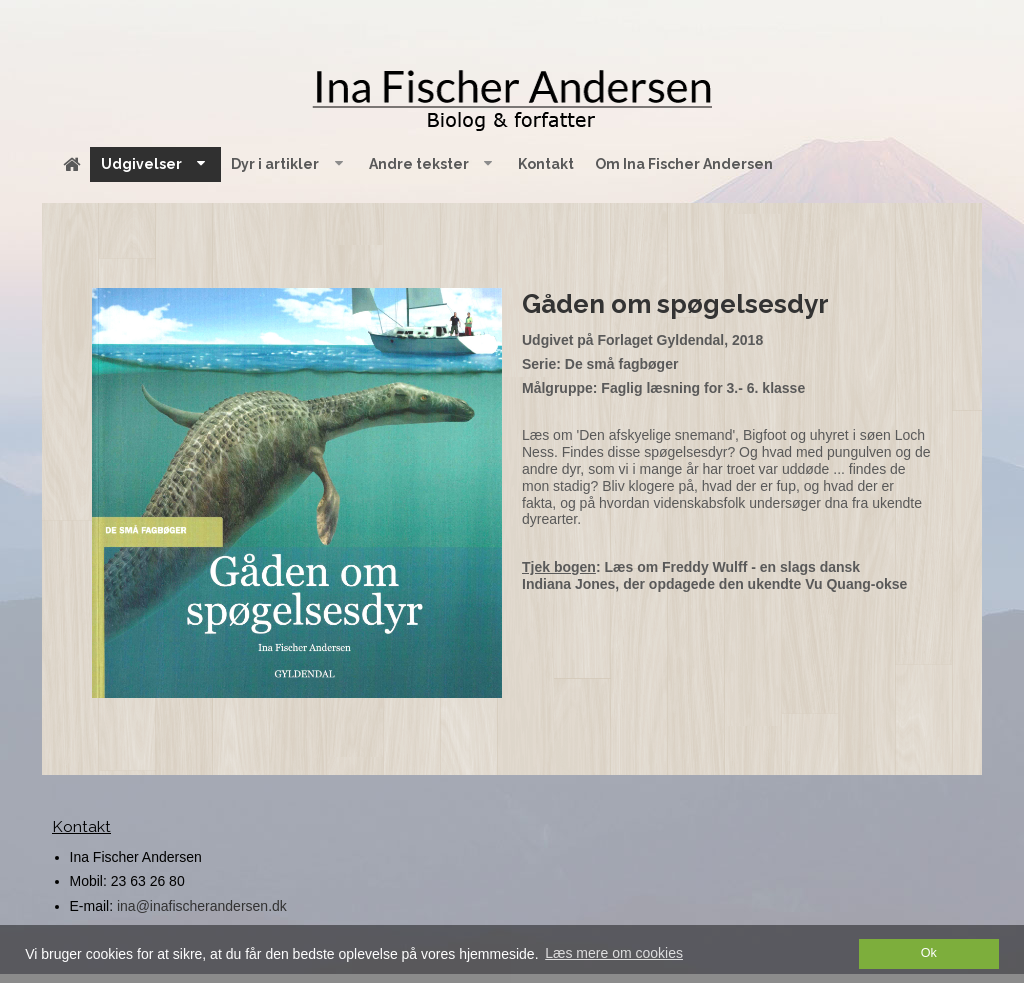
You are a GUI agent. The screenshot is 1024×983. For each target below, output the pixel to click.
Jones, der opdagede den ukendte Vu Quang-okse (741, 584)
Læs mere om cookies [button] (614, 953)
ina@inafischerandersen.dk (202, 906)
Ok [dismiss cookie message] (929, 953)
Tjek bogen (559, 567)
